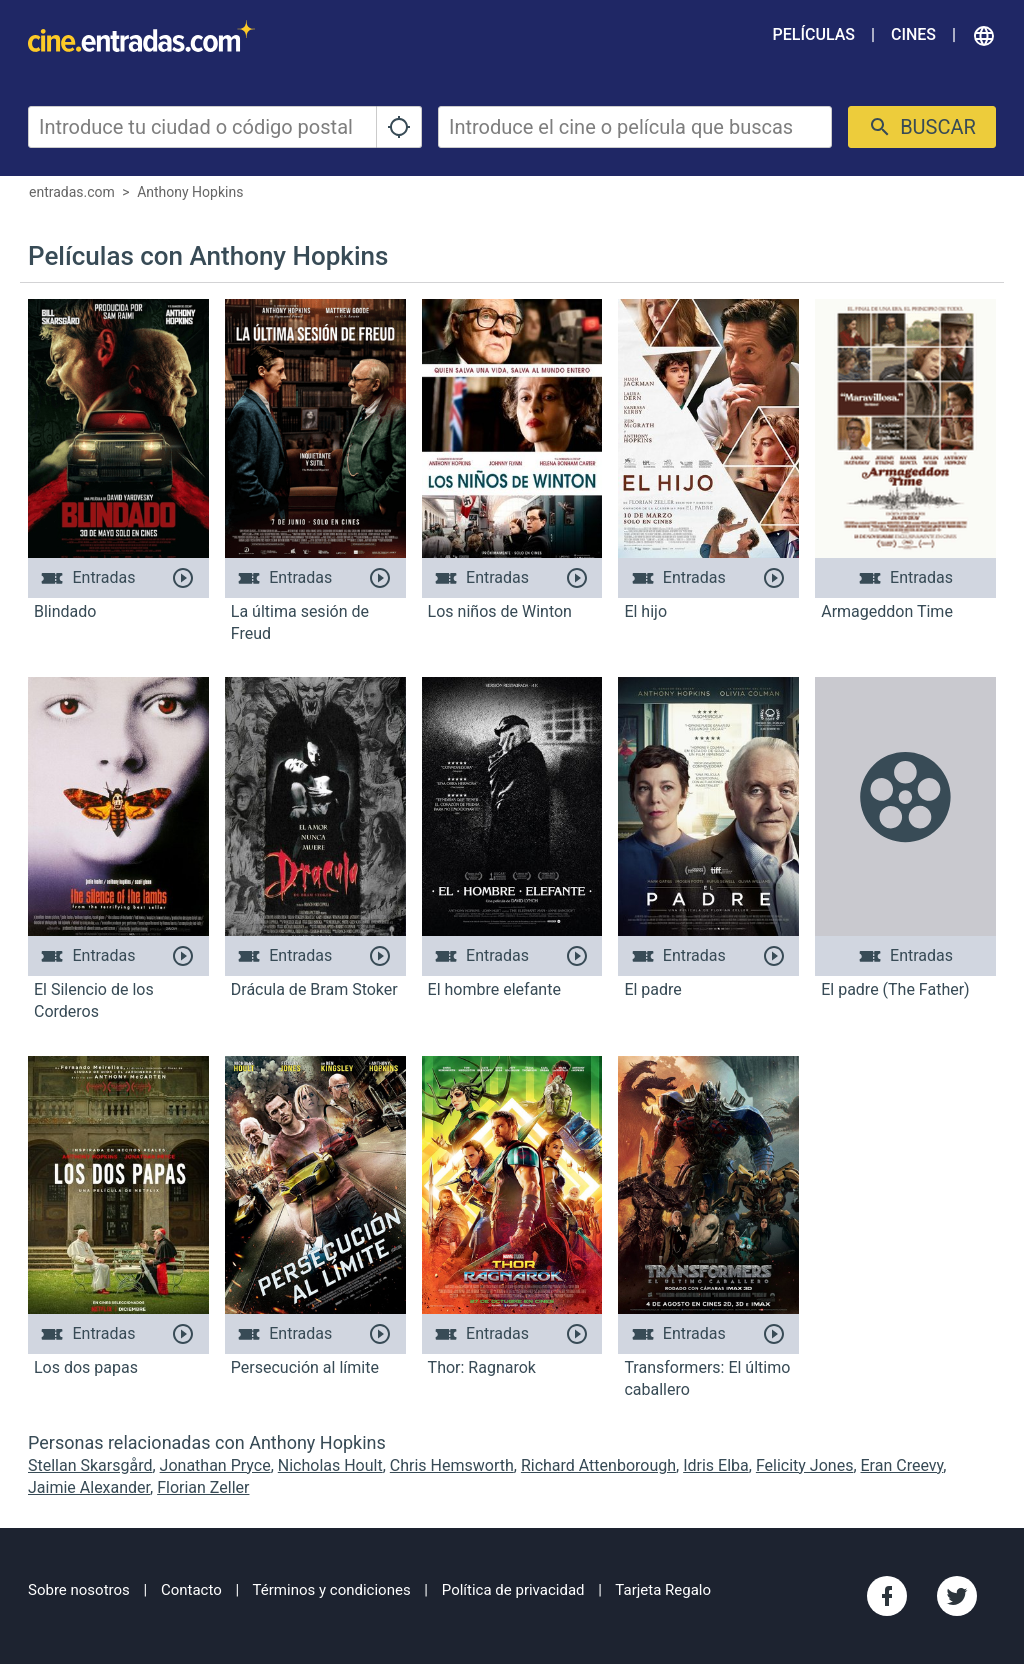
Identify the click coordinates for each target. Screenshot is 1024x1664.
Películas (814, 34)
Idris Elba (716, 1465)
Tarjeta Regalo (663, 1590)
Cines (913, 34)
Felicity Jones (805, 1465)
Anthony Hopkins (190, 192)
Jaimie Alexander (89, 1487)
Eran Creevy (902, 1465)
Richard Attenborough (598, 1465)
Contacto (191, 1590)
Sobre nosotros (79, 1590)
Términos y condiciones (332, 1590)
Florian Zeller (203, 1487)
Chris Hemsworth (452, 1465)
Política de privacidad (513, 1590)
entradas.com (72, 192)
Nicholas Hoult (330, 1465)
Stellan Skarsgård (90, 1465)
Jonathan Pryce (215, 1465)
